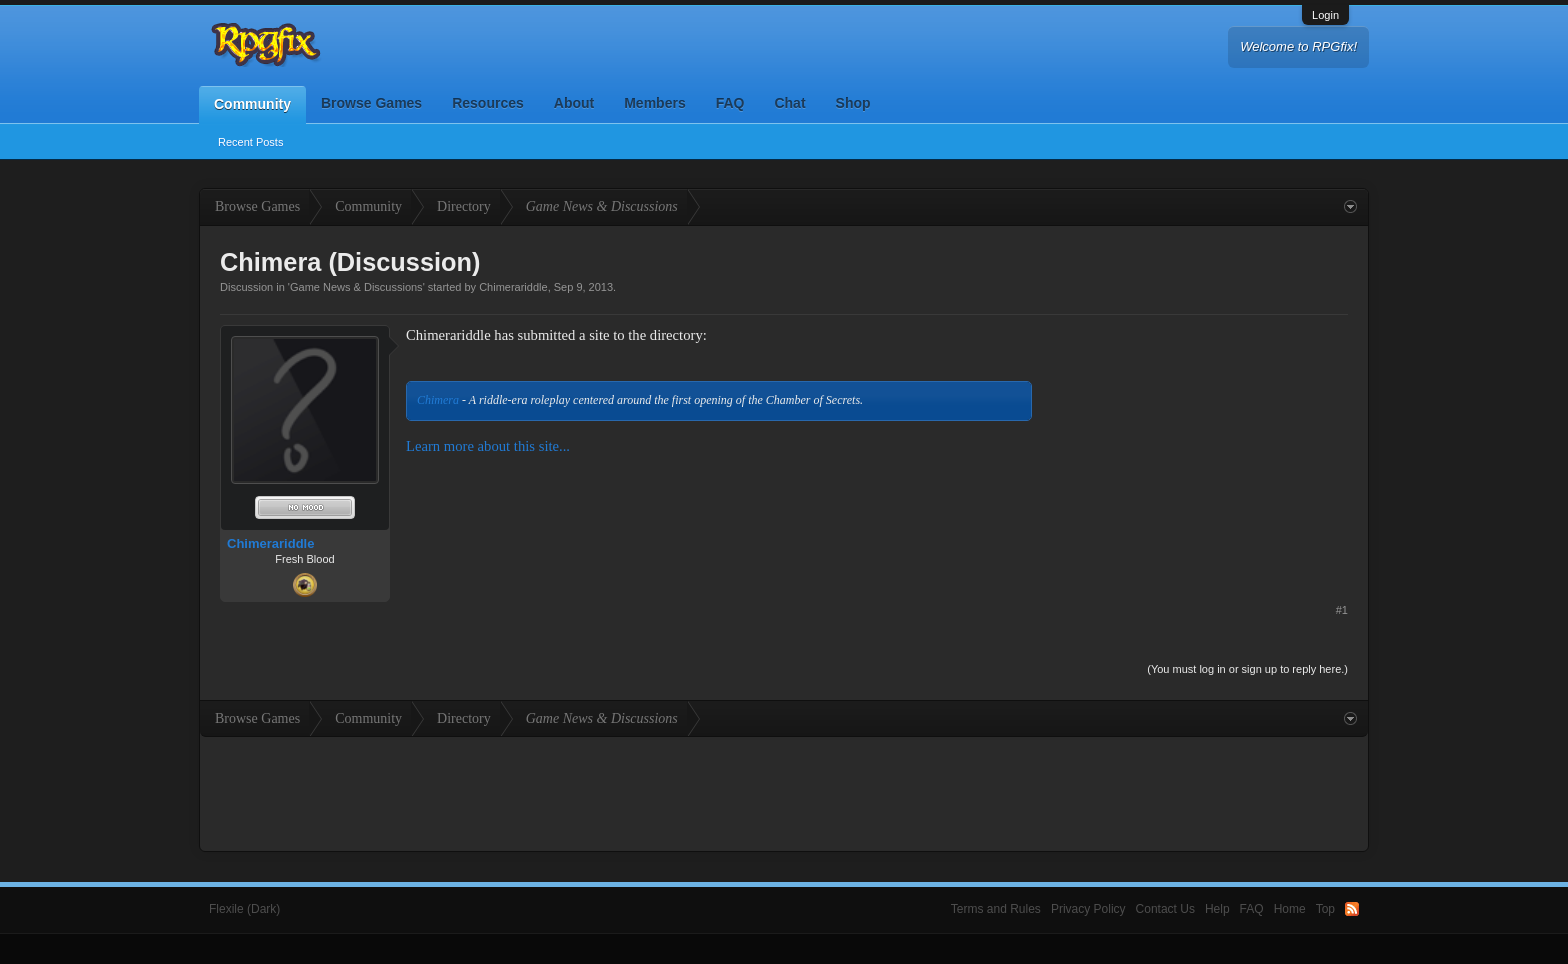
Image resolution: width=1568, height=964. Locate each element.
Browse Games (371, 103)
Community (252, 104)
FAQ (730, 103)
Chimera (438, 400)
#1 (1342, 610)
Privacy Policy (1088, 909)
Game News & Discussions (356, 287)
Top (1325, 909)
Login (1325, 15)
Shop (853, 103)
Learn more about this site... (488, 446)
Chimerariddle (513, 287)
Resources (488, 103)
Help (1217, 909)
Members (654, 103)
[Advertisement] (1198, 450)
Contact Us (1165, 909)
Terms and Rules (996, 909)
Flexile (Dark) (244, 909)
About (574, 103)
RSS (1352, 909)
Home (1290, 909)
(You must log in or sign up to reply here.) (1247, 669)
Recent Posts (250, 142)
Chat (789, 103)
